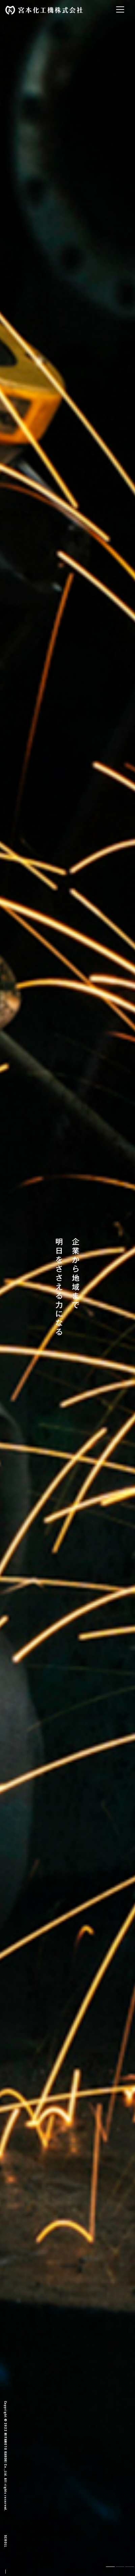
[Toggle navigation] (120, 9)
